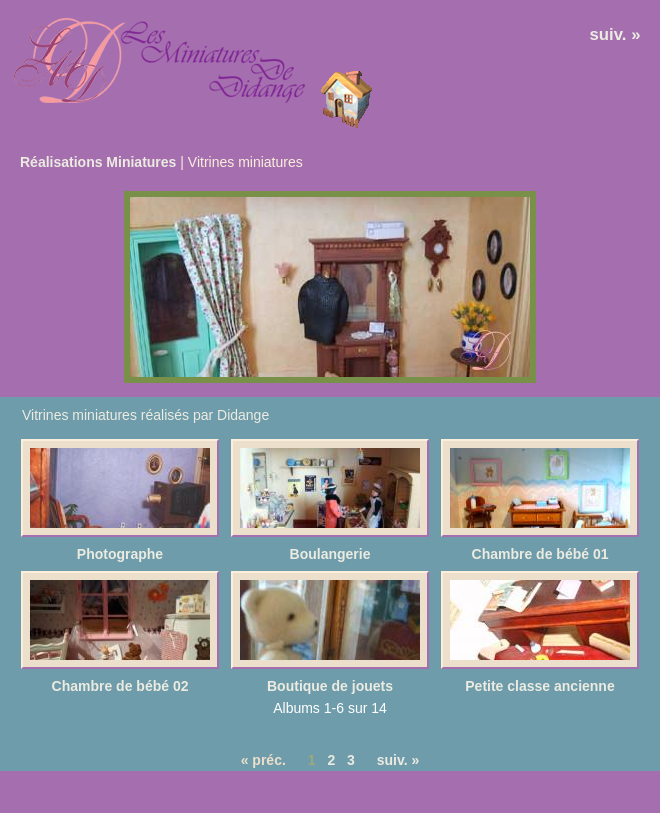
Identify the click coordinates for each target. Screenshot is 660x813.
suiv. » (615, 34)
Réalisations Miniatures (98, 162)
